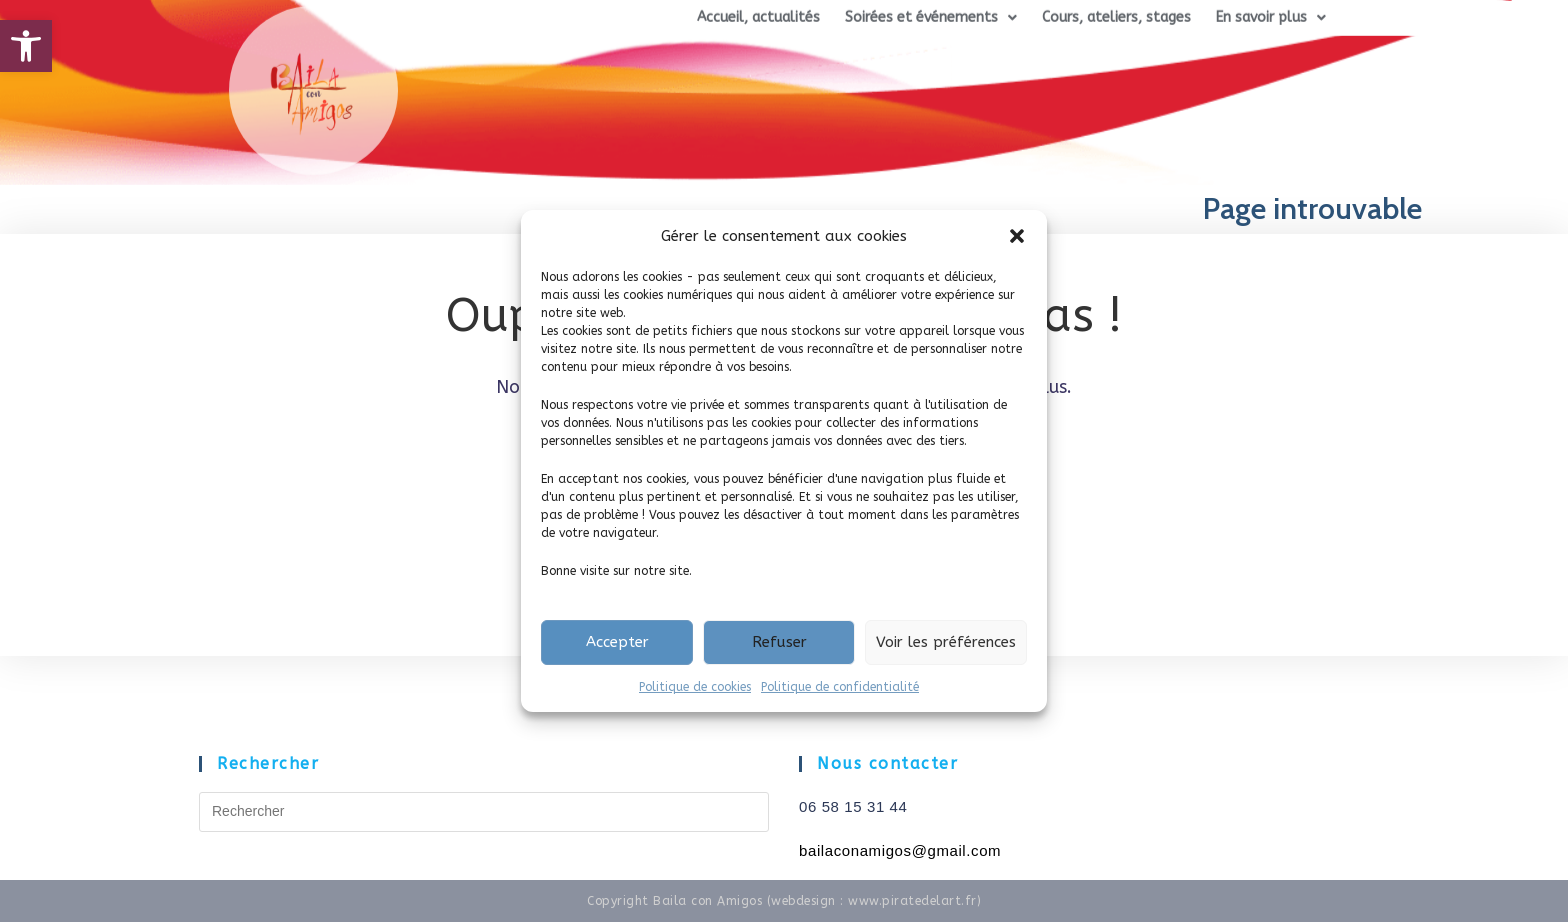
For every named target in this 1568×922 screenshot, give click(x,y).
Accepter (617, 642)
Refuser (779, 642)
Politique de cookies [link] (695, 687)
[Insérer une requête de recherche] (484, 812)
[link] (26, 46)
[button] (1017, 236)
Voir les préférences (946, 642)
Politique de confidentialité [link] (840, 687)
